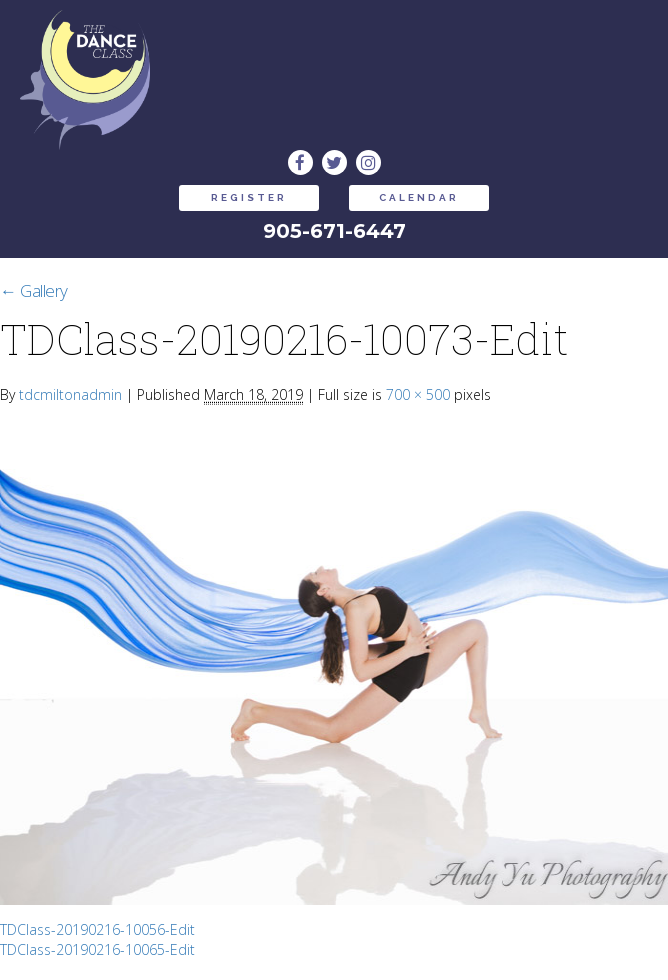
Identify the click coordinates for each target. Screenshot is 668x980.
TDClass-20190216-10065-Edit (97, 949)
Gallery (34, 290)
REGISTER (249, 197)
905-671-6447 (334, 231)
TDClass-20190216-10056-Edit (97, 929)
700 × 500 (418, 394)
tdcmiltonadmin (70, 394)
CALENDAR (419, 197)
